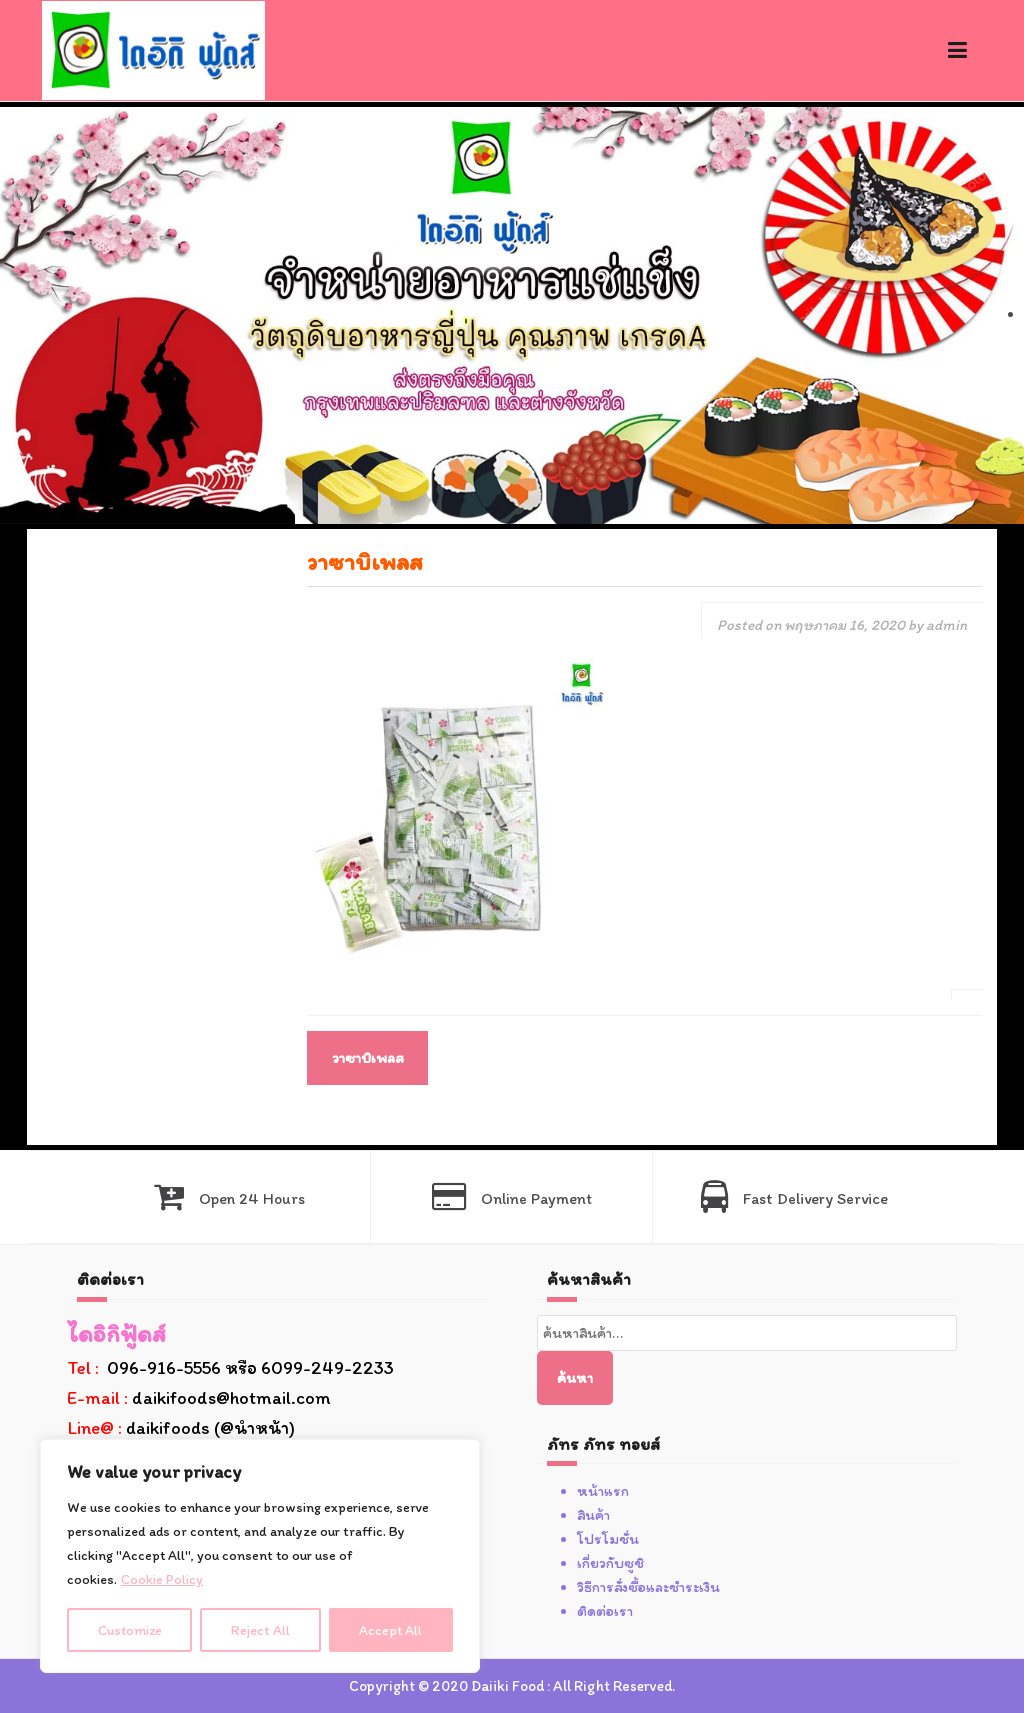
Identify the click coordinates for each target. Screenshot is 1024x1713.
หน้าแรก (603, 1491)
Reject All (261, 1629)
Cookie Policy (162, 1579)
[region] (260, 1556)
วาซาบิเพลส (367, 1058)
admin (946, 625)
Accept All (391, 1629)
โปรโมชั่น (608, 1539)
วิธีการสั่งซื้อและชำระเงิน (648, 1587)
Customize (130, 1629)
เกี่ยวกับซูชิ (610, 1563)
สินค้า (593, 1515)
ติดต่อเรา (605, 1611)
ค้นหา (575, 1378)
